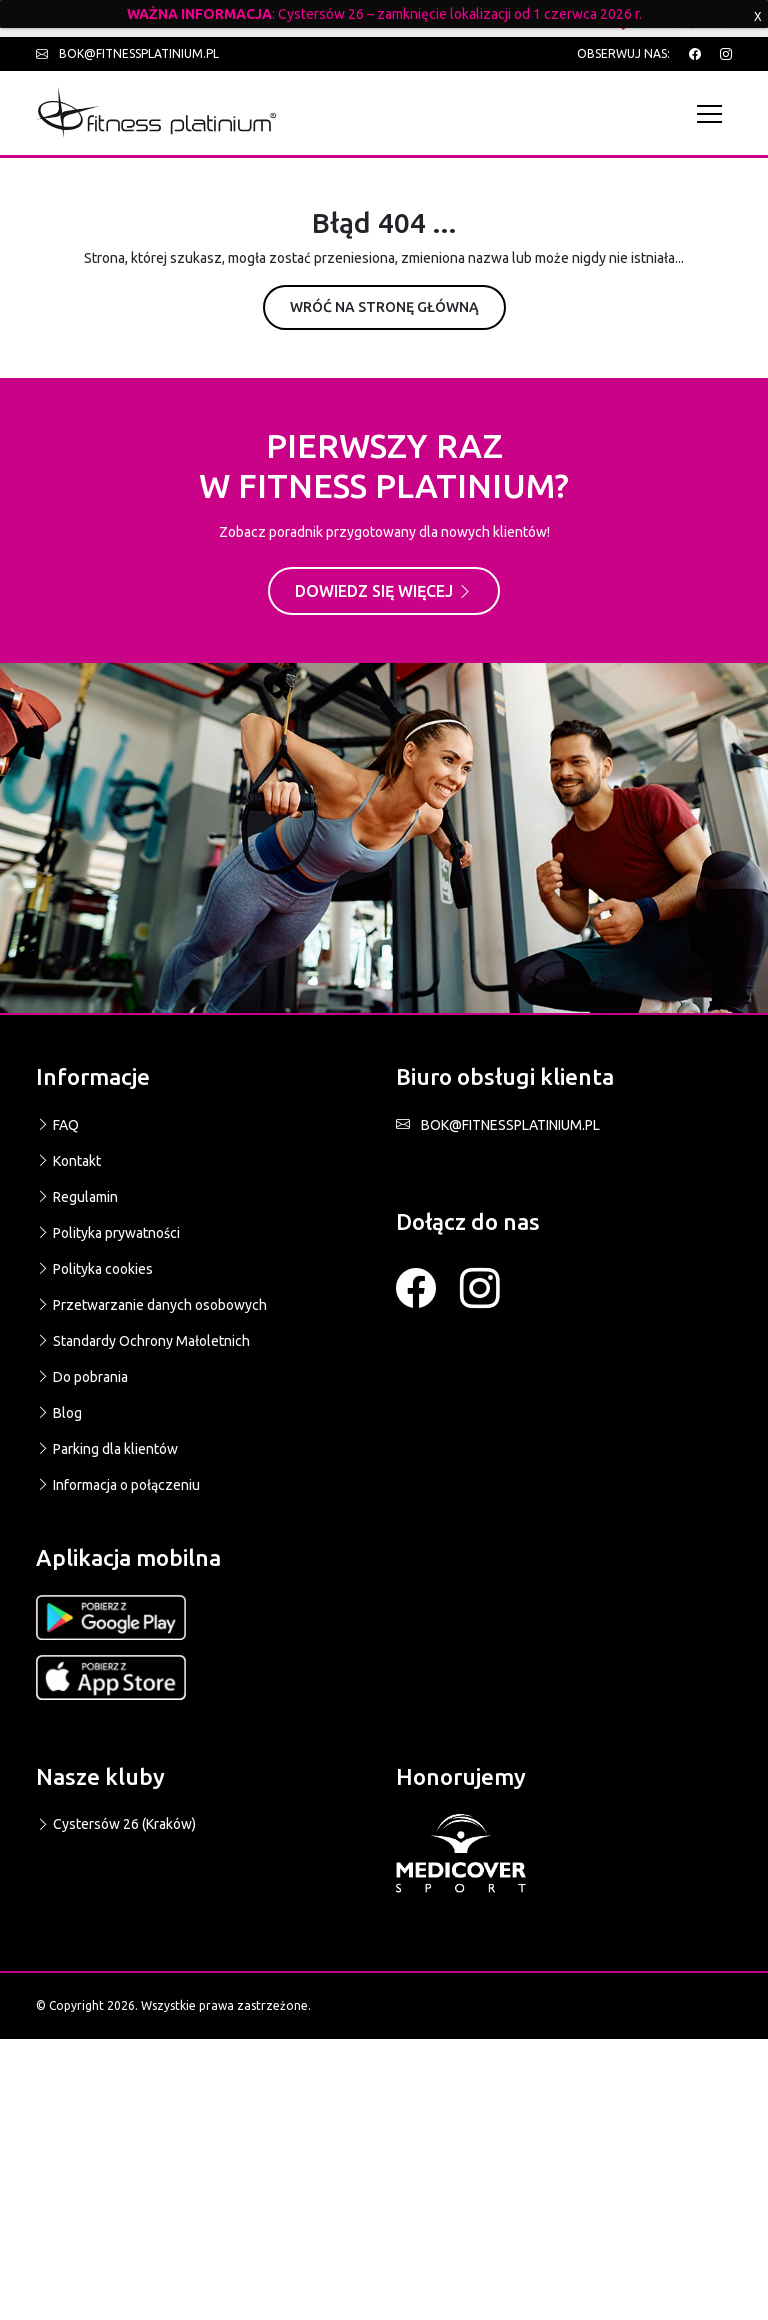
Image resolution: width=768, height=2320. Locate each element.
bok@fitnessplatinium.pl (127, 53)
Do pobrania (82, 1377)
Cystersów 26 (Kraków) (116, 1824)
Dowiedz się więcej (384, 591)
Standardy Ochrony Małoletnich (143, 1341)
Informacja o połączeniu (118, 1485)
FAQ (57, 1125)
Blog (59, 1413)
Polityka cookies (94, 1269)
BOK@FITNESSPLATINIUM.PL (498, 1125)
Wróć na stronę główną (384, 307)
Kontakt (68, 1161)
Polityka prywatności (108, 1233)
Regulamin (77, 1197)
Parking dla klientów (107, 1449)
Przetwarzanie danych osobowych (151, 1305)
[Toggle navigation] (714, 113)
